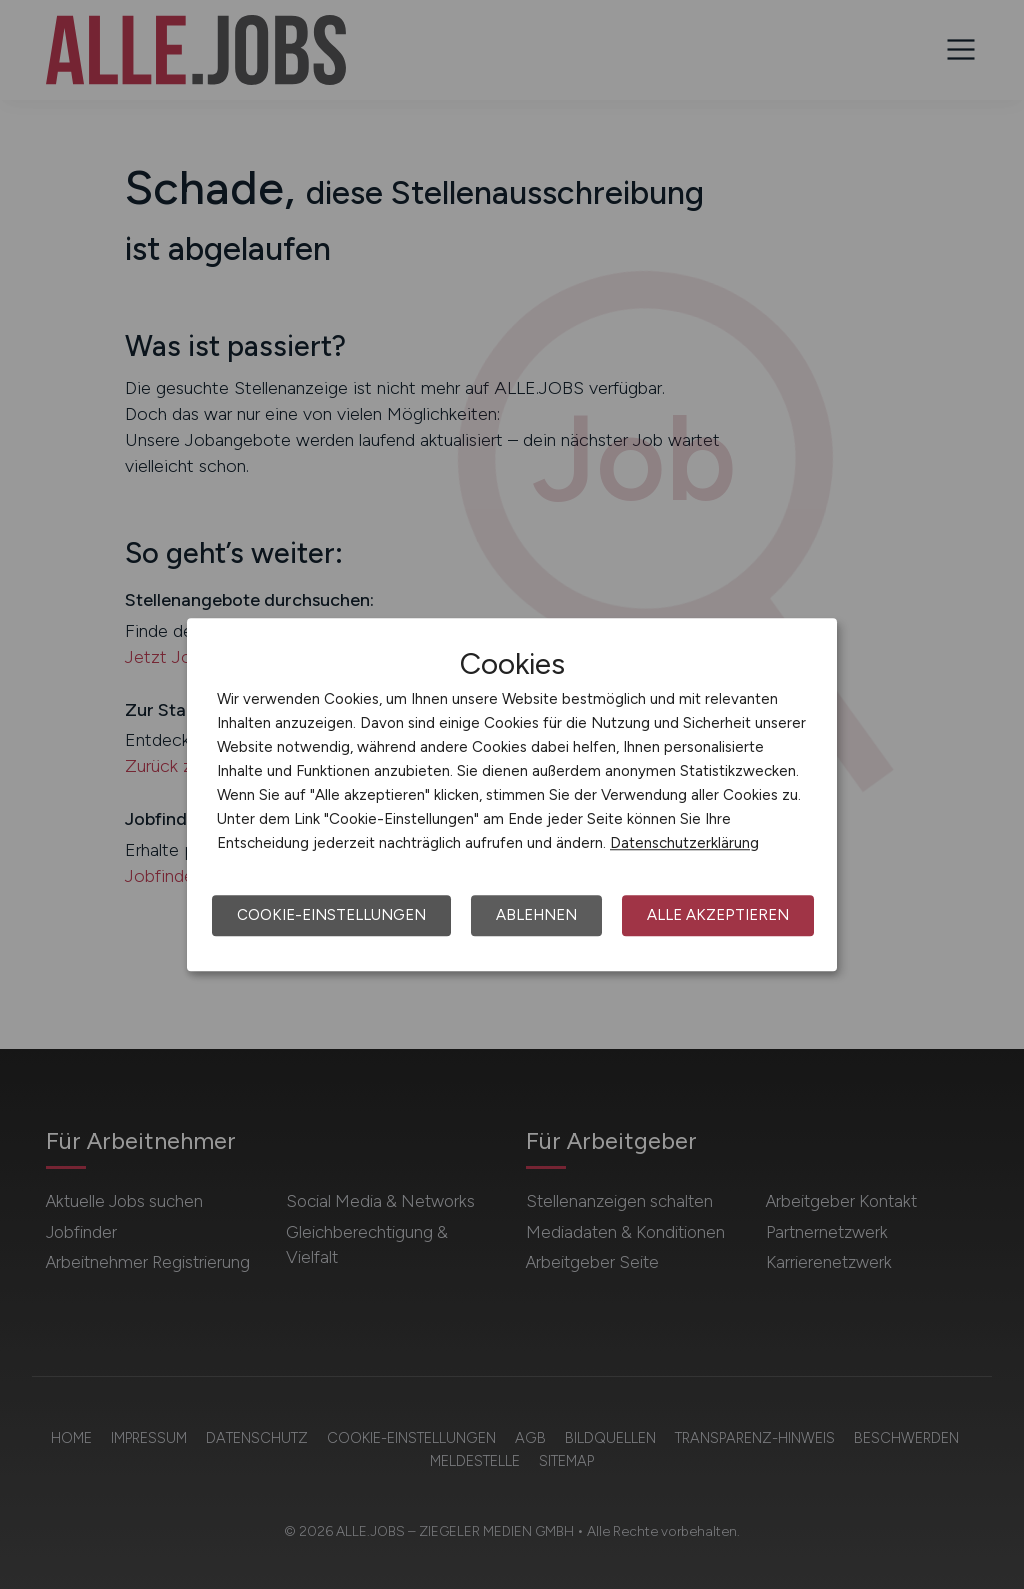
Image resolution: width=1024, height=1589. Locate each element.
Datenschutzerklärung (684, 843)
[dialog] (512, 795)
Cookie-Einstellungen (331, 915)
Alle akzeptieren (718, 915)
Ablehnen (536, 915)
